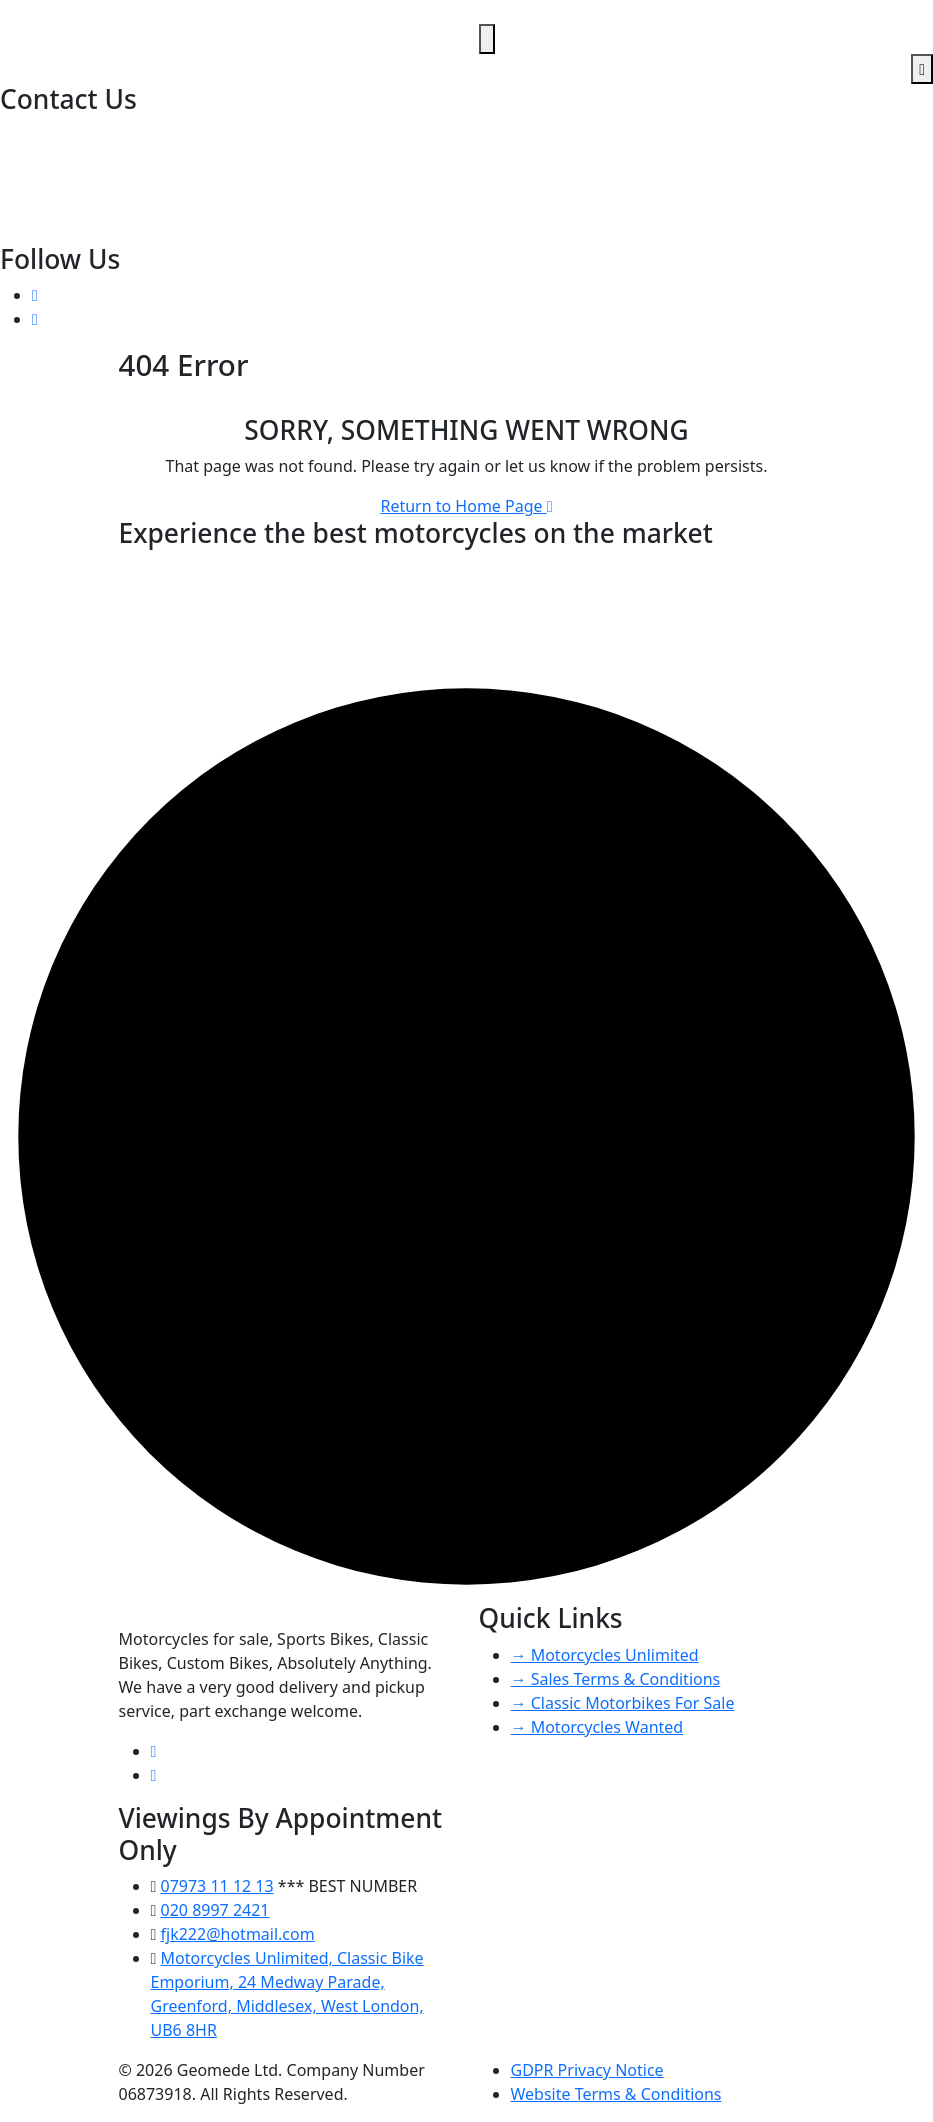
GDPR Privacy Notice (587, 2070)
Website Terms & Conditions (616, 2094)
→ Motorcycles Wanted (597, 1727)
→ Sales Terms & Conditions (616, 1679)
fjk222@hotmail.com (79, 184)
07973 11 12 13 (58, 160)
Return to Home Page (466, 506)
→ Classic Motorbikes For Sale (623, 1703)
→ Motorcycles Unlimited (605, 1655)
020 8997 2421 (56, 136)
